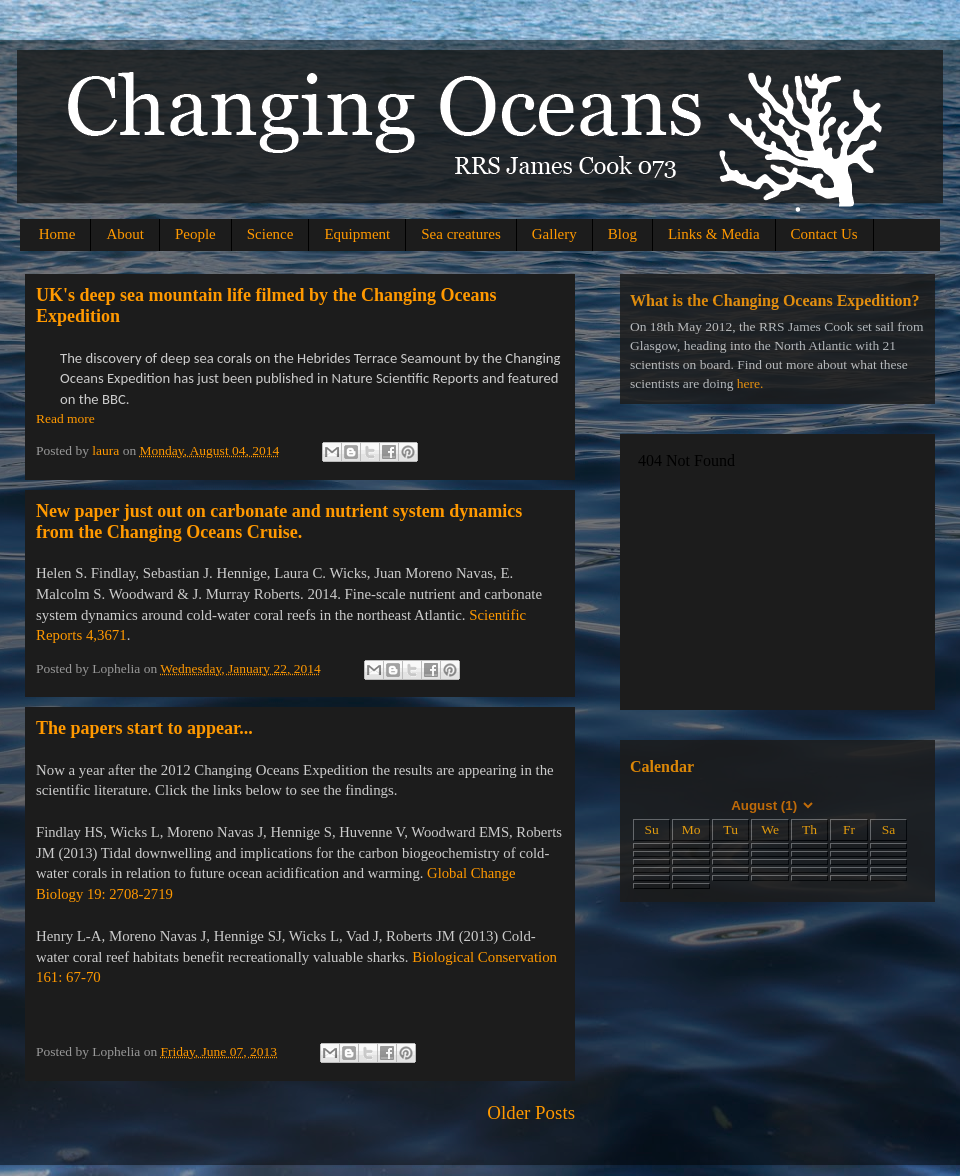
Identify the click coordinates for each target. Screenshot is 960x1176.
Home (57, 234)
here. (750, 383)
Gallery (554, 234)
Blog (622, 234)
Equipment (357, 234)
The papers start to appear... (144, 728)
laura (107, 450)
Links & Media (714, 234)
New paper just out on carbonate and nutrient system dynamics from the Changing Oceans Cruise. (279, 521)
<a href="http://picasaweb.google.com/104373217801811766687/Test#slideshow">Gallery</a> (777, 569)
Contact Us (824, 234)
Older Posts (531, 1112)
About (125, 234)
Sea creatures (461, 234)
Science (270, 234)
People (195, 234)
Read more (65, 418)
